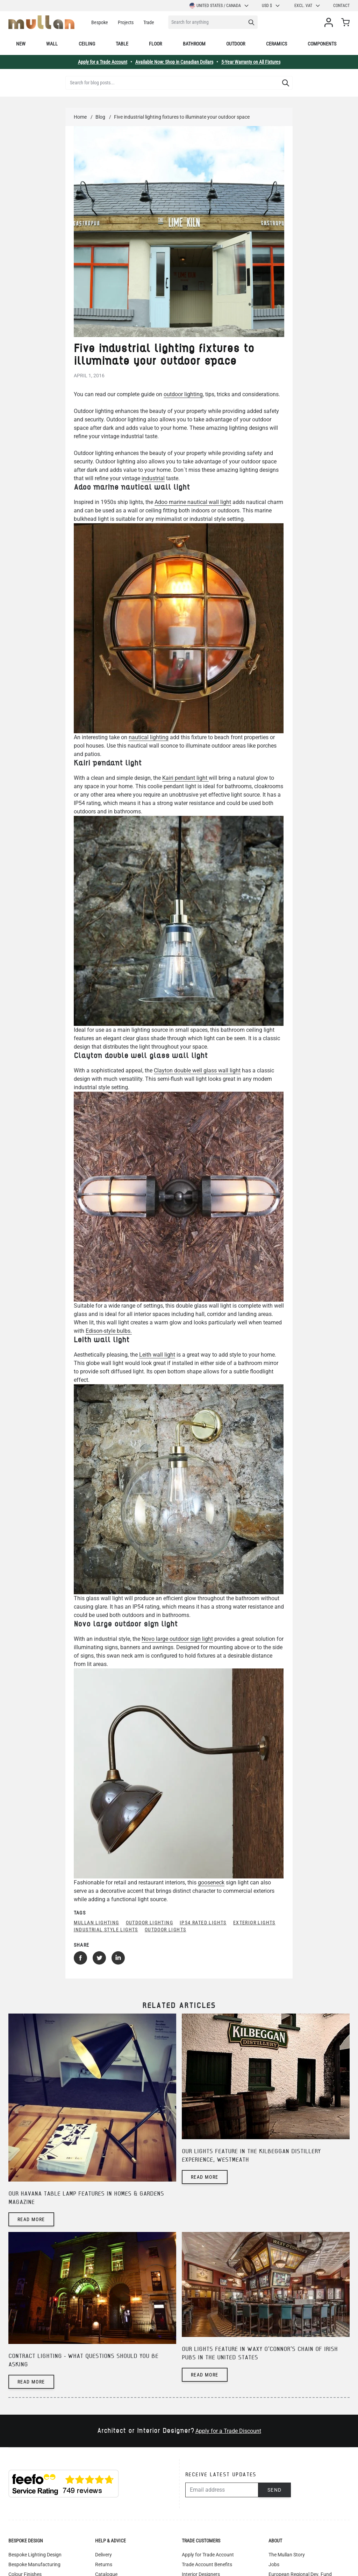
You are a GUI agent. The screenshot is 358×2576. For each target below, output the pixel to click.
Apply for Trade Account (208, 2554)
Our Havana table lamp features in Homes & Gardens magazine (86, 2198)
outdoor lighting (183, 394)
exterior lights (254, 1922)
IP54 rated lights (203, 1922)
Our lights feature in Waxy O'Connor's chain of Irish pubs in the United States (260, 2353)
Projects (126, 22)
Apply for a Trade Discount (228, 2431)
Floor (155, 44)
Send (274, 2490)
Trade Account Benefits (207, 2564)
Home (80, 117)
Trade (148, 22)
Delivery (103, 2554)
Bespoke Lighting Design (35, 2554)
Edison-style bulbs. (109, 1331)
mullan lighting (96, 1922)
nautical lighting (149, 737)
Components (322, 44)
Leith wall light (157, 1354)
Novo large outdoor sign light (177, 1639)
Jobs (273, 2564)
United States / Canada (219, 5)
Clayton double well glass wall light (197, 1070)
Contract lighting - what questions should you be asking (83, 2360)
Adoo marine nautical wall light (193, 502)
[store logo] (41, 22)
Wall (52, 44)
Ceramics (276, 44)
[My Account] (330, 22)
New (21, 44)
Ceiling (87, 44)
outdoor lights (165, 1929)
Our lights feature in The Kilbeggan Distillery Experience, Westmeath (251, 2155)
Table (122, 44)
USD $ (271, 5)
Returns (103, 2564)
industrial (153, 478)
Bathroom (194, 44)
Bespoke (99, 22)
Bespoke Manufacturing (34, 2564)
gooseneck (211, 1882)
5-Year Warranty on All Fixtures (250, 62)
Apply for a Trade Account (102, 62)
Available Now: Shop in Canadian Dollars (174, 62)
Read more (31, 2219)
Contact (341, 5)
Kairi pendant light (185, 778)
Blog (100, 117)
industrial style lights (106, 1929)
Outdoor (235, 44)
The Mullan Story (286, 2554)
